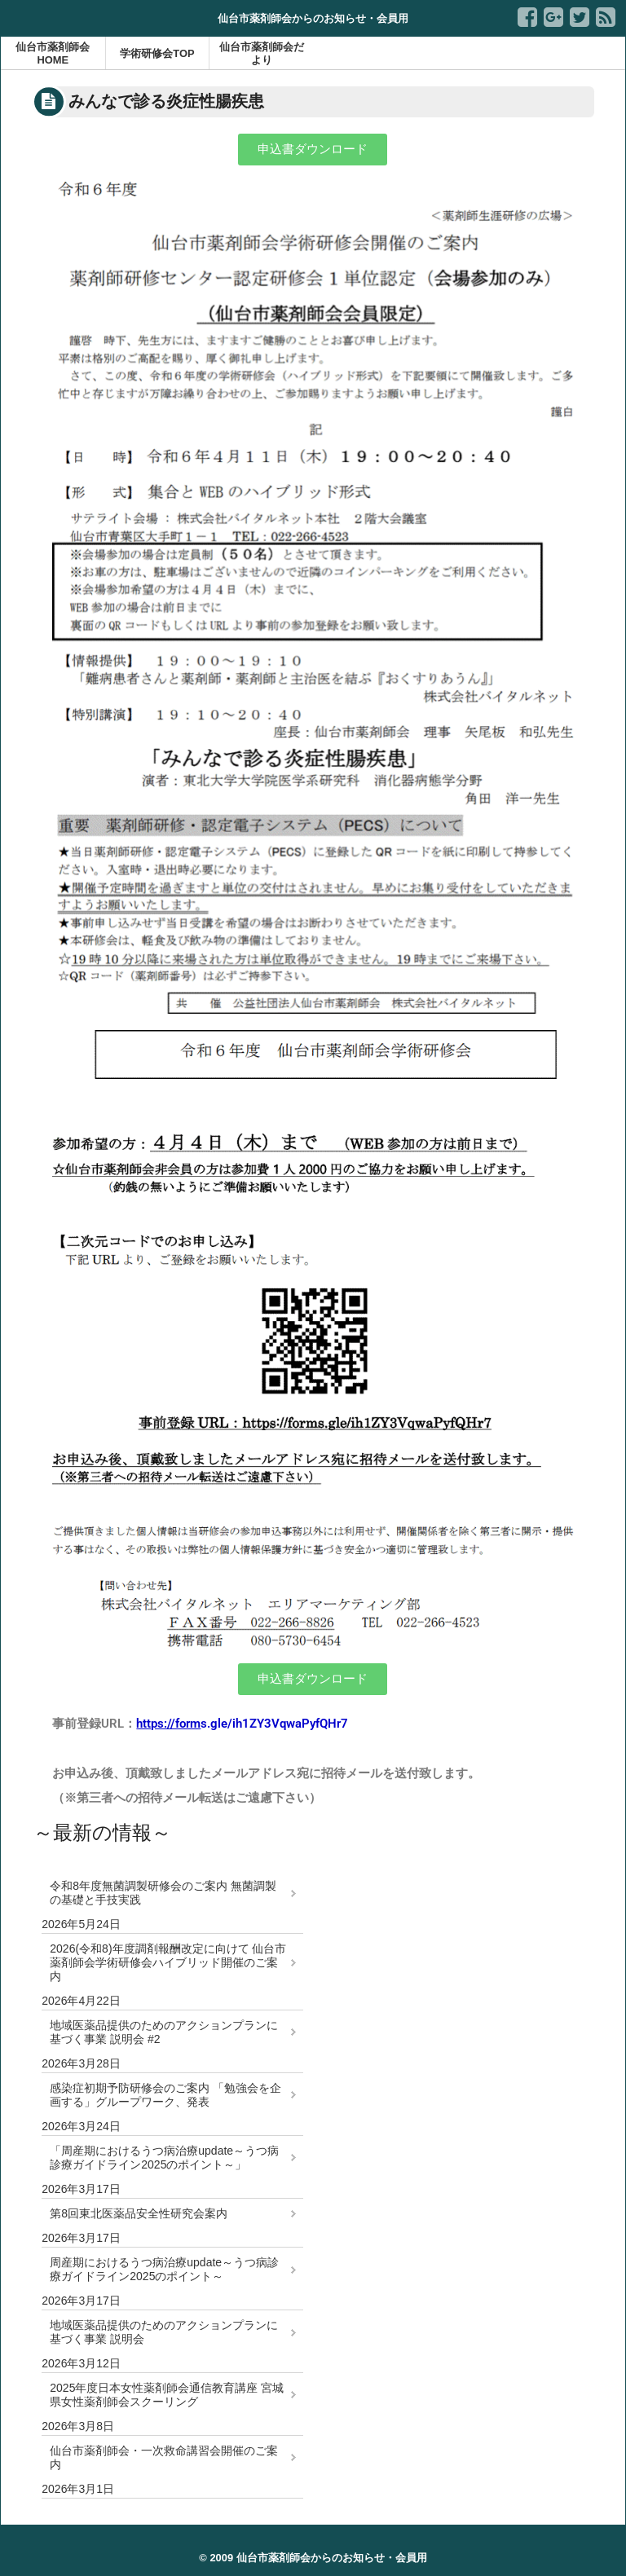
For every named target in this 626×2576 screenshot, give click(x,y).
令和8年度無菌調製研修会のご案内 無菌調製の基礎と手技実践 (163, 1892)
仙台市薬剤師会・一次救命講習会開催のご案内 (164, 2457)
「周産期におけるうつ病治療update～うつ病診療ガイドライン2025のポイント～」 (164, 2157)
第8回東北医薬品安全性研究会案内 (138, 2213)
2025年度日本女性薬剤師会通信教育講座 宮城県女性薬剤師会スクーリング (167, 2394)
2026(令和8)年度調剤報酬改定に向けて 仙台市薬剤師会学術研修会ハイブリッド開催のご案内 (168, 1962)
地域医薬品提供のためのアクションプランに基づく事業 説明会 (164, 2331)
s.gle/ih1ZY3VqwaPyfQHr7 (242, 1723)
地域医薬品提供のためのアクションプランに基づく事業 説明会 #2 (164, 2032)
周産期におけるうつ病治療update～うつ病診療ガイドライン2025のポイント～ (164, 2269)
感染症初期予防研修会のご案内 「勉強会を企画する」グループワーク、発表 (165, 2094)
